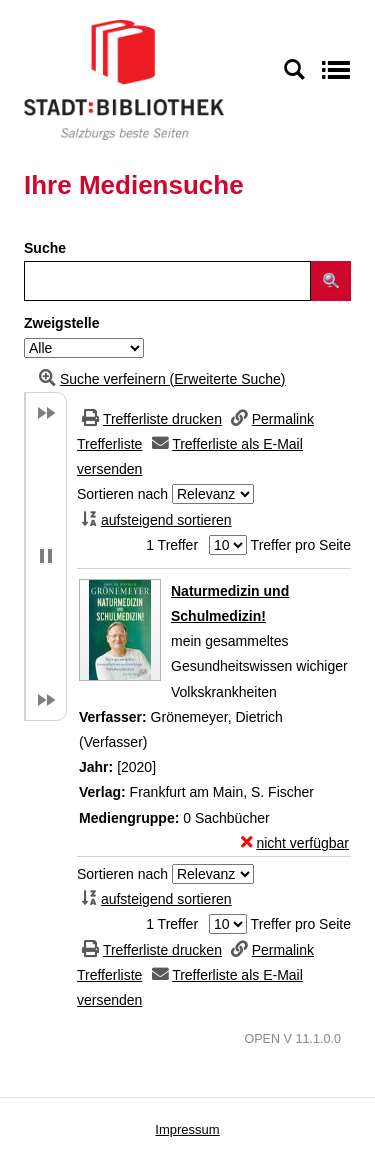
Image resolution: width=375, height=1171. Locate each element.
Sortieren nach (122, 494)
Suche (45, 248)
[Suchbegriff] (167, 281)
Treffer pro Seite (301, 545)
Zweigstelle (61, 323)
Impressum (187, 1129)
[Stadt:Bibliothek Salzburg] (124, 79)
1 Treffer (172, 545)
